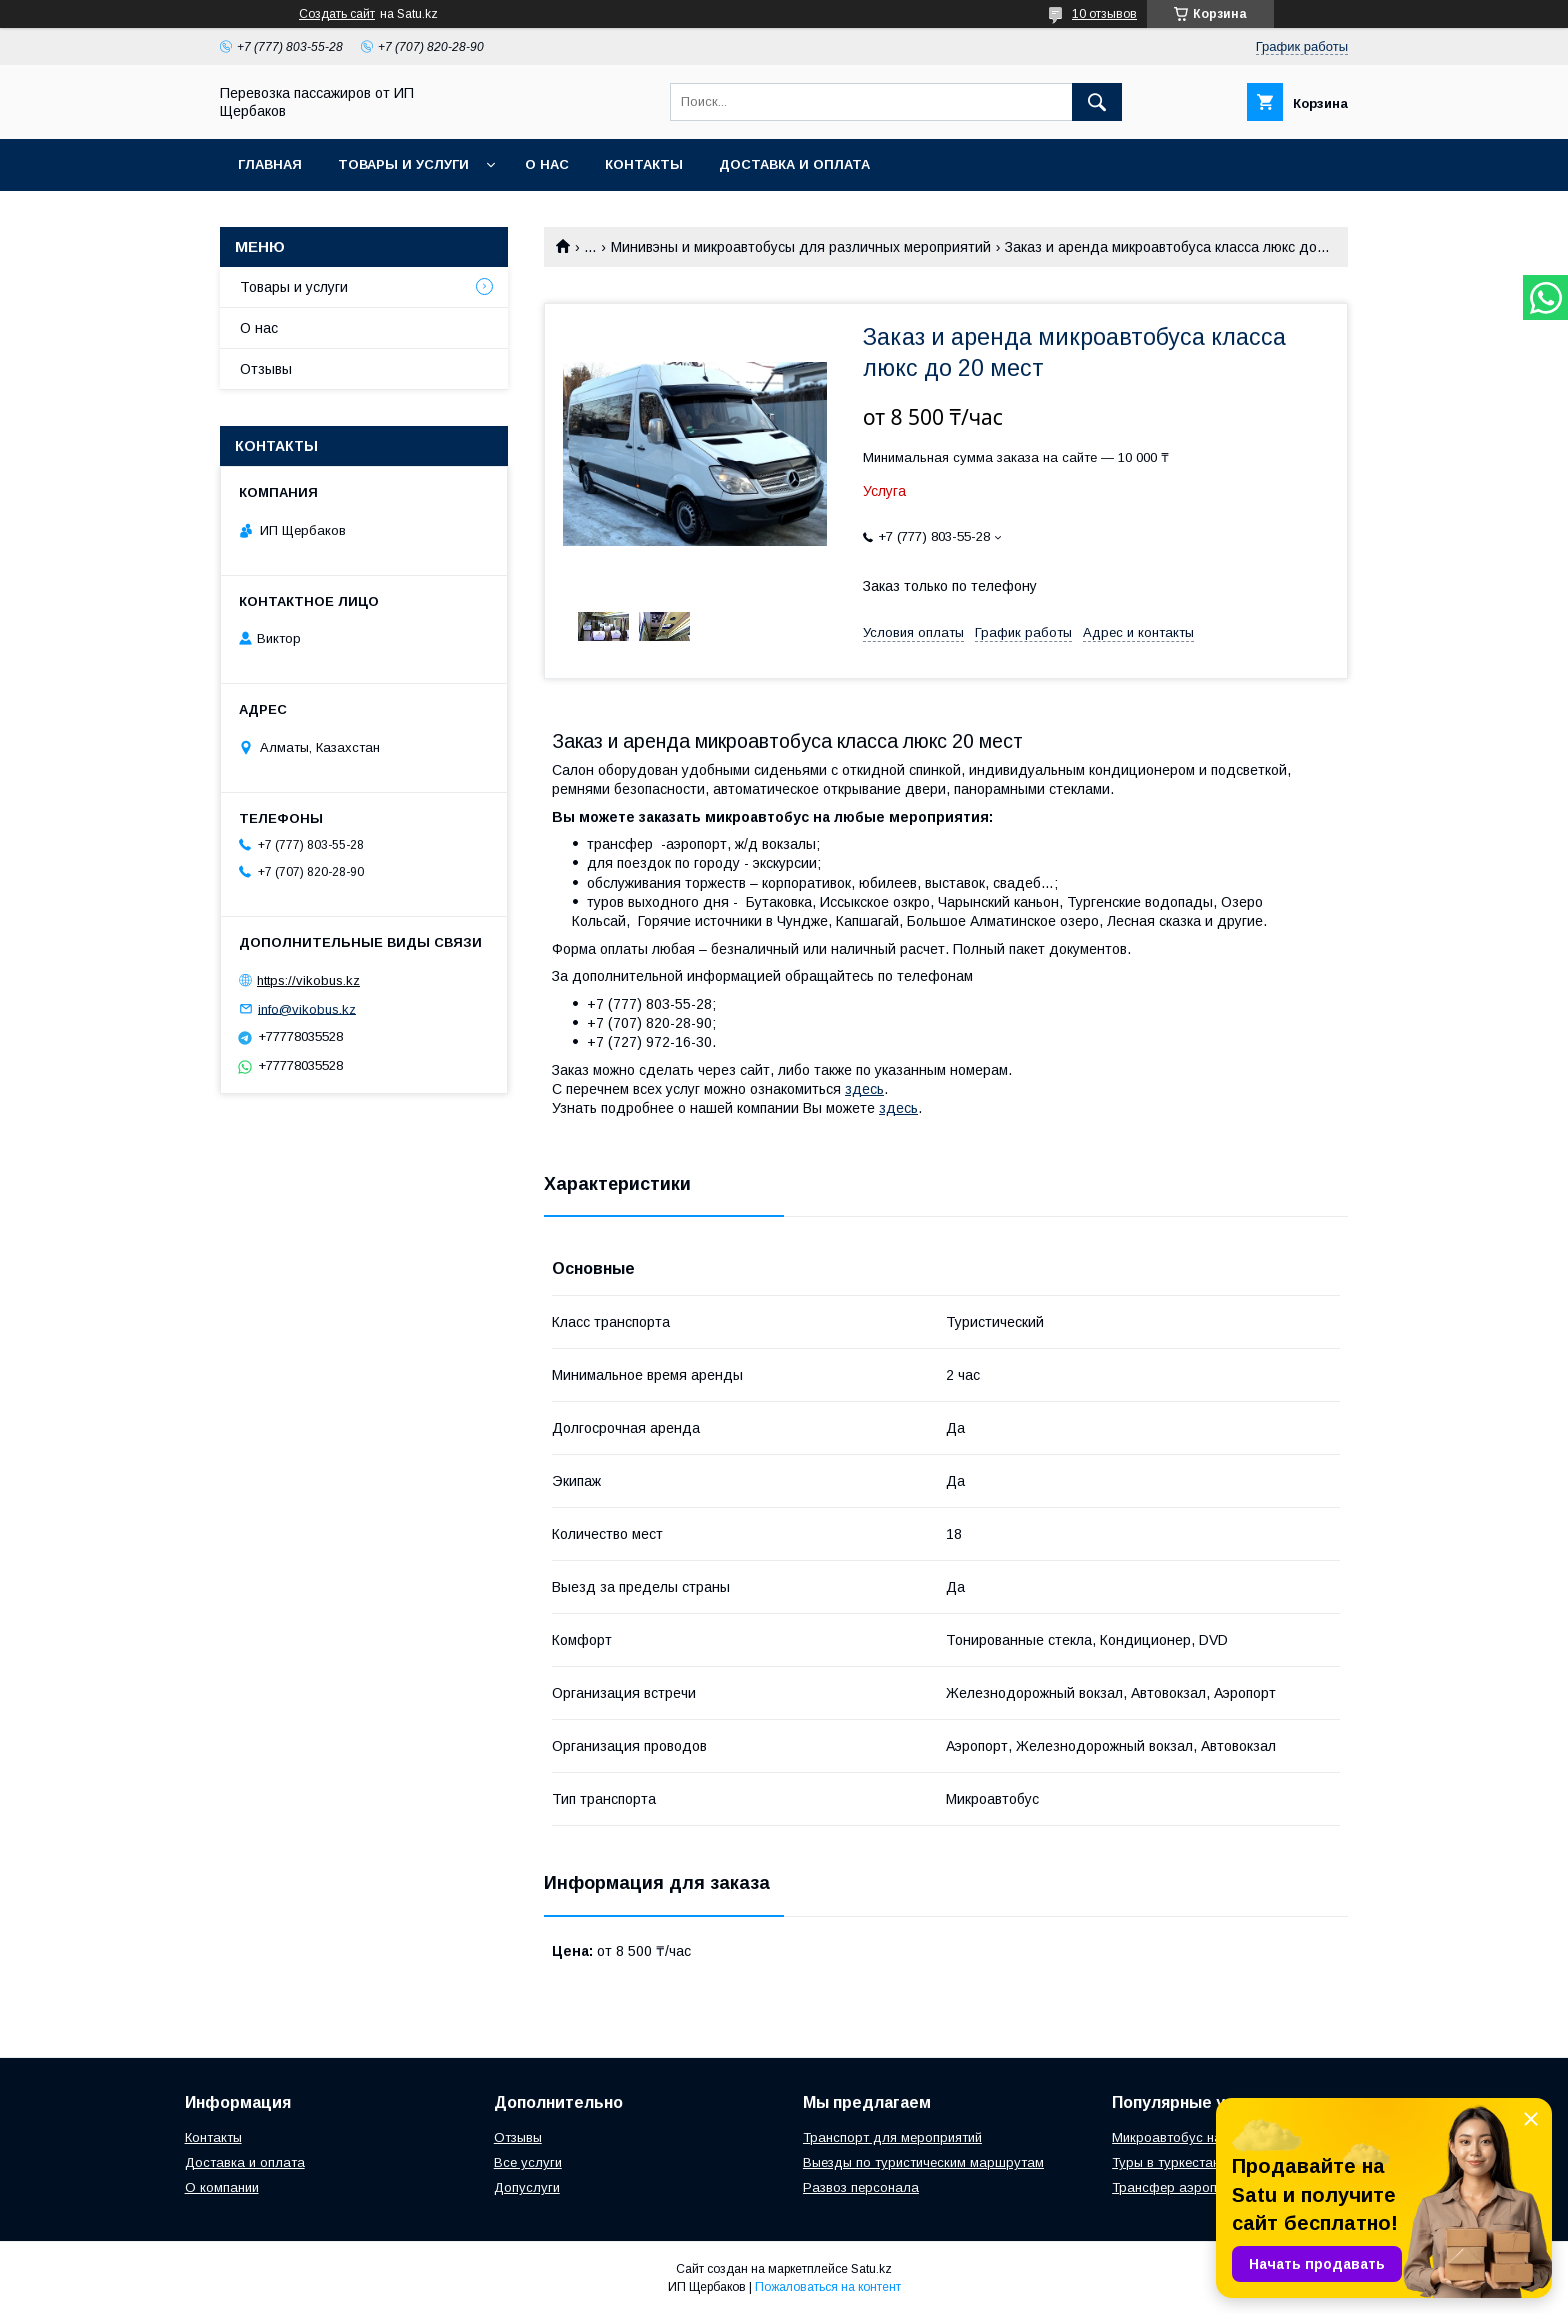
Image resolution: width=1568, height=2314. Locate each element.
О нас (547, 164)
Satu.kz (871, 2269)
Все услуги (528, 2162)
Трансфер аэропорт (1175, 2187)
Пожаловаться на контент (828, 2287)
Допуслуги (527, 2187)
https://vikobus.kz (308, 980)
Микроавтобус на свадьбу (1195, 2137)
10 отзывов (1104, 14)
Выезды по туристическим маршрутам (923, 2162)
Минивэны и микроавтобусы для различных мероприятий (801, 247)
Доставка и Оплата (794, 164)
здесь (864, 1089)
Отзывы (266, 369)
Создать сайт (337, 14)
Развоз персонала (861, 2187)
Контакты (644, 164)
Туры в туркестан (1166, 2162)
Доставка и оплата (245, 2162)
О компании (222, 2187)
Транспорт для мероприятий (892, 2137)
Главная (270, 164)
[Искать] (1097, 102)
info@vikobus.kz (307, 1008)
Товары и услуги (403, 164)
